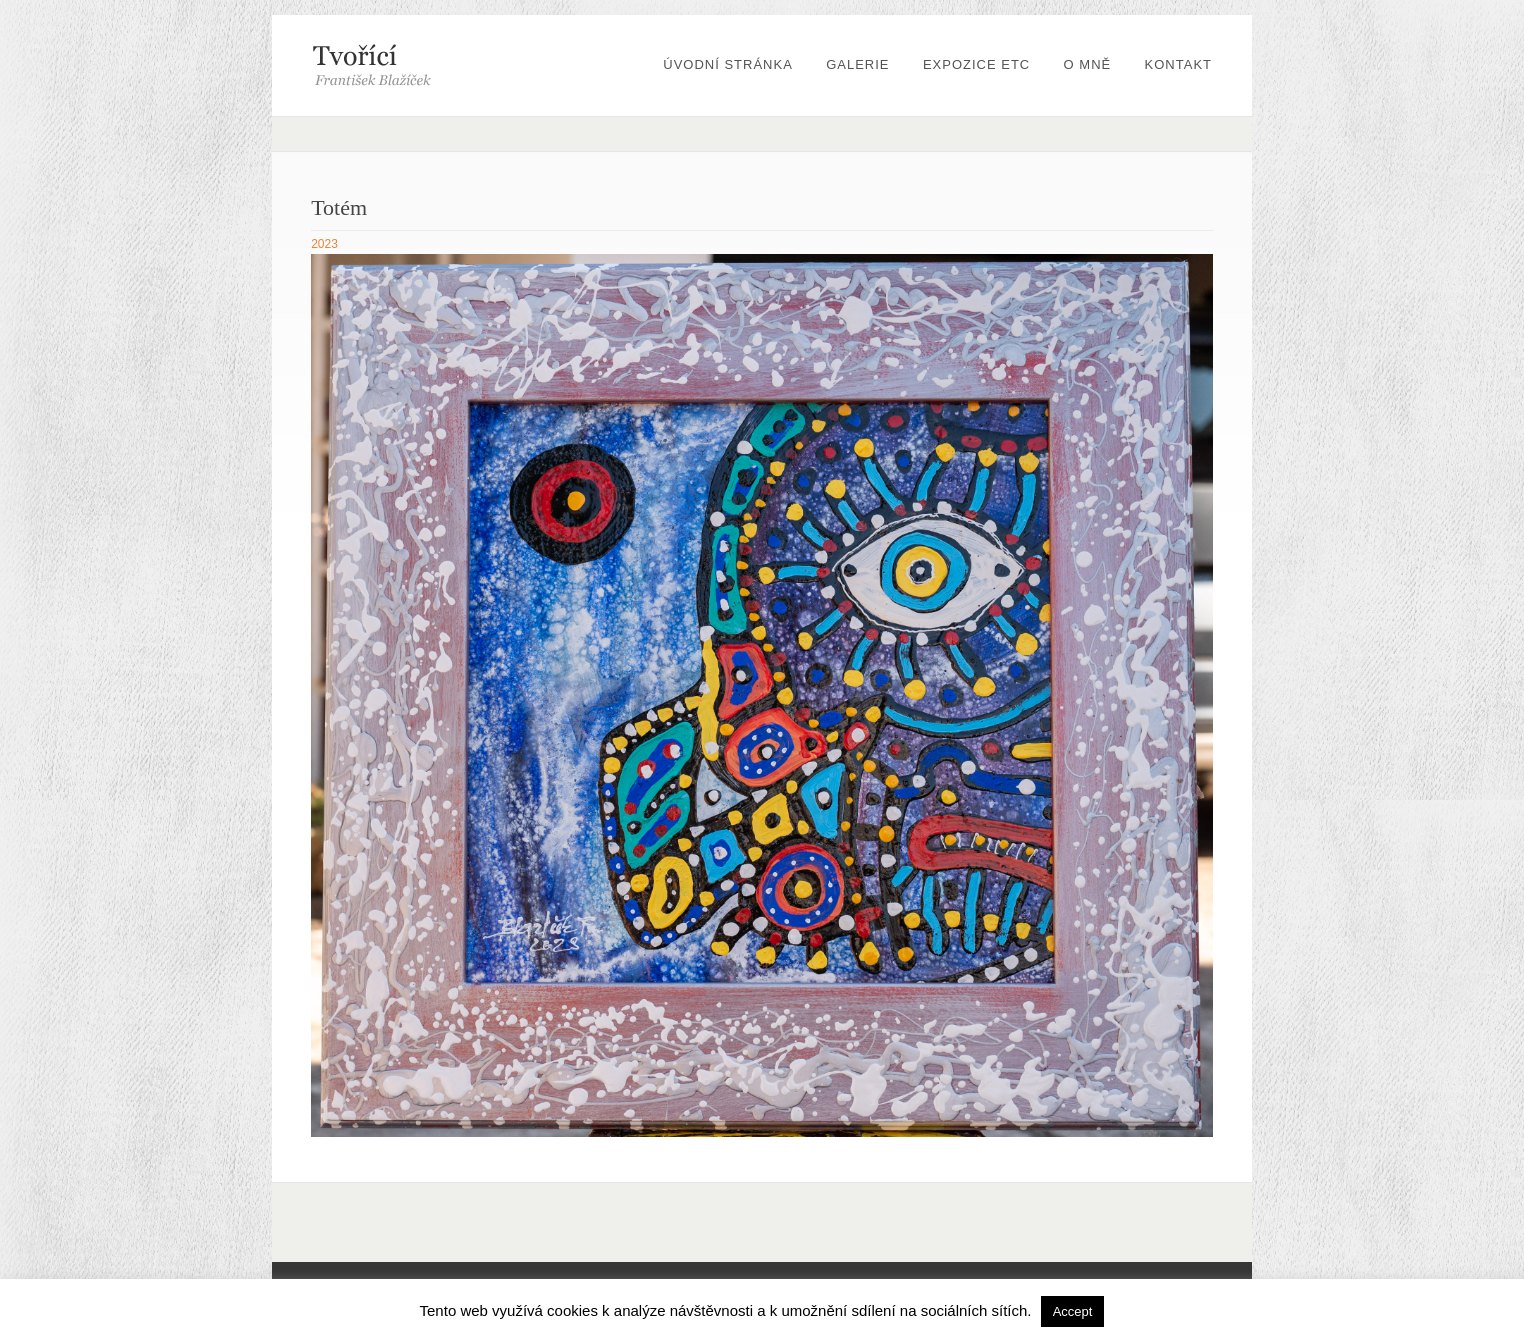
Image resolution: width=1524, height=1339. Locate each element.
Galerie (857, 64)
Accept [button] (1073, 1311)
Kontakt (1178, 64)
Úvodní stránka (728, 64)
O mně (1088, 64)
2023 (324, 244)
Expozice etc (976, 64)
